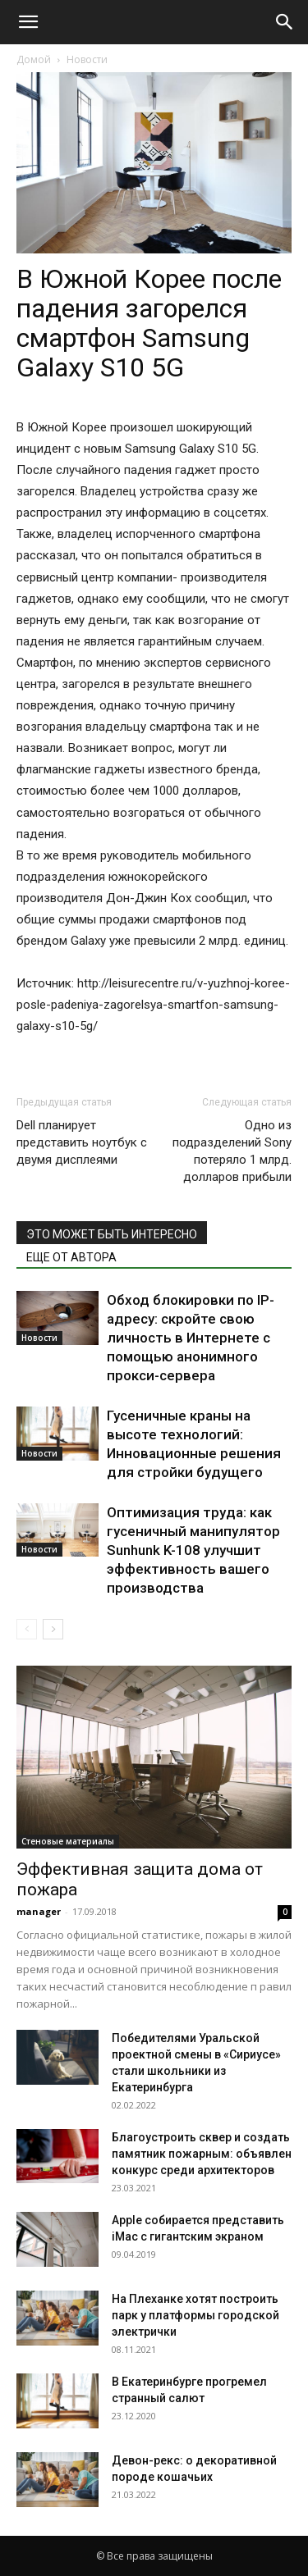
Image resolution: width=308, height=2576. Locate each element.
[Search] (285, 22)
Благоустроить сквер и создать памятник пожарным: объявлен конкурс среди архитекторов (202, 2154)
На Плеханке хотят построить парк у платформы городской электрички (195, 2315)
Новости (87, 59)
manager (38, 1911)
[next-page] (53, 1629)
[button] (28, 22)
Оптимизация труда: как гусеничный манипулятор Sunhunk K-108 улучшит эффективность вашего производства (193, 1550)
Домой (33, 59)
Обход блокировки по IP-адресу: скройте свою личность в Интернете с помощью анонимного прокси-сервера (190, 1338)
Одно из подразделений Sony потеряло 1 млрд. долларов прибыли (232, 1151)
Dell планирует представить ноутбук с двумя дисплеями (81, 1142)
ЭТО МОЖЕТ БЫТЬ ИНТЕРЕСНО (111, 1234)
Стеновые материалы (67, 1841)
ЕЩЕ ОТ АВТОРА (71, 1257)
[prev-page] (26, 1629)
